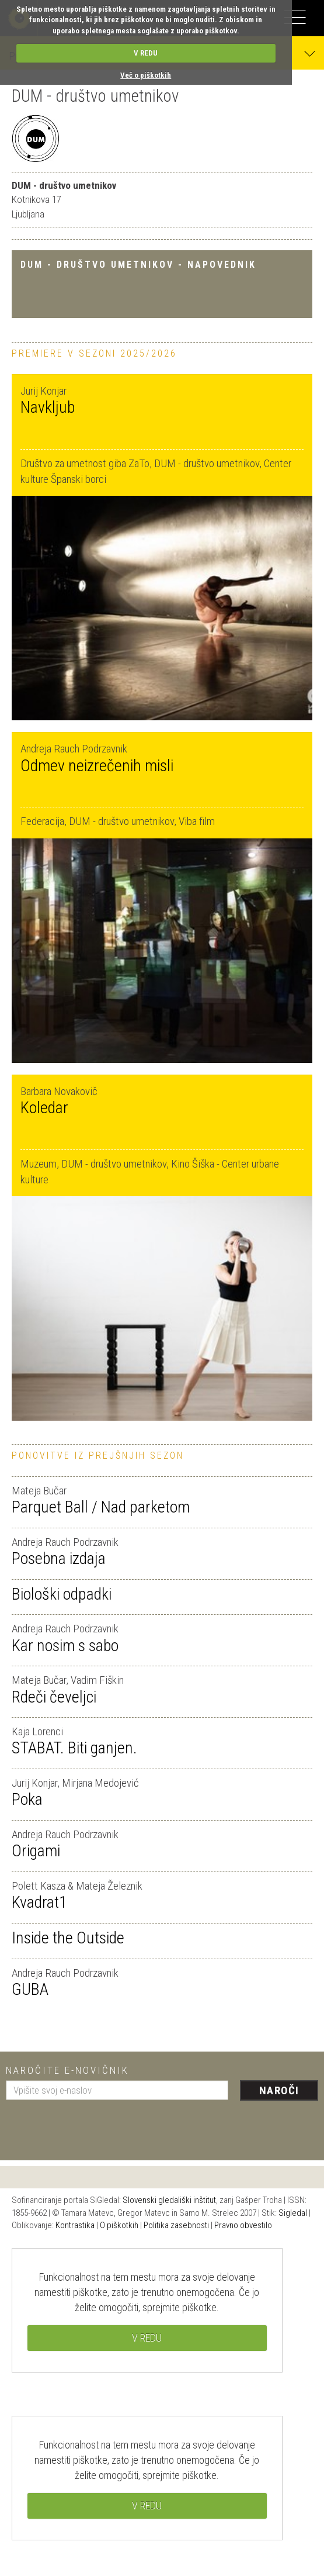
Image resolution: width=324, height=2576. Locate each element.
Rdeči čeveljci (54, 1697)
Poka (27, 1799)
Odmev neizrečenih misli (96, 765)
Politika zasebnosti (176, 2225)
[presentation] (94, 2126)
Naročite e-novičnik (67, 2070)
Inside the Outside (68, 1937)
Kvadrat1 (39, 1902)
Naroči (279, 2090)
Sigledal (292, 2213)
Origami (36, 1850)
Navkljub (47, 407)
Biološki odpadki (62, 1594)
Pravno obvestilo (243, 2225)
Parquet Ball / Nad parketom (101, 1507)
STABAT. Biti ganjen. (74, 1747)
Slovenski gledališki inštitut (169, 2200)
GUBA (30, 1989)
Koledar (44, 1107)
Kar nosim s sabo (65, 1645)
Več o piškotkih (145, 75)
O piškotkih (119, 2225)
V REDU (146, 53)
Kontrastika (75, 2225)
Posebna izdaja (59, 1558)
